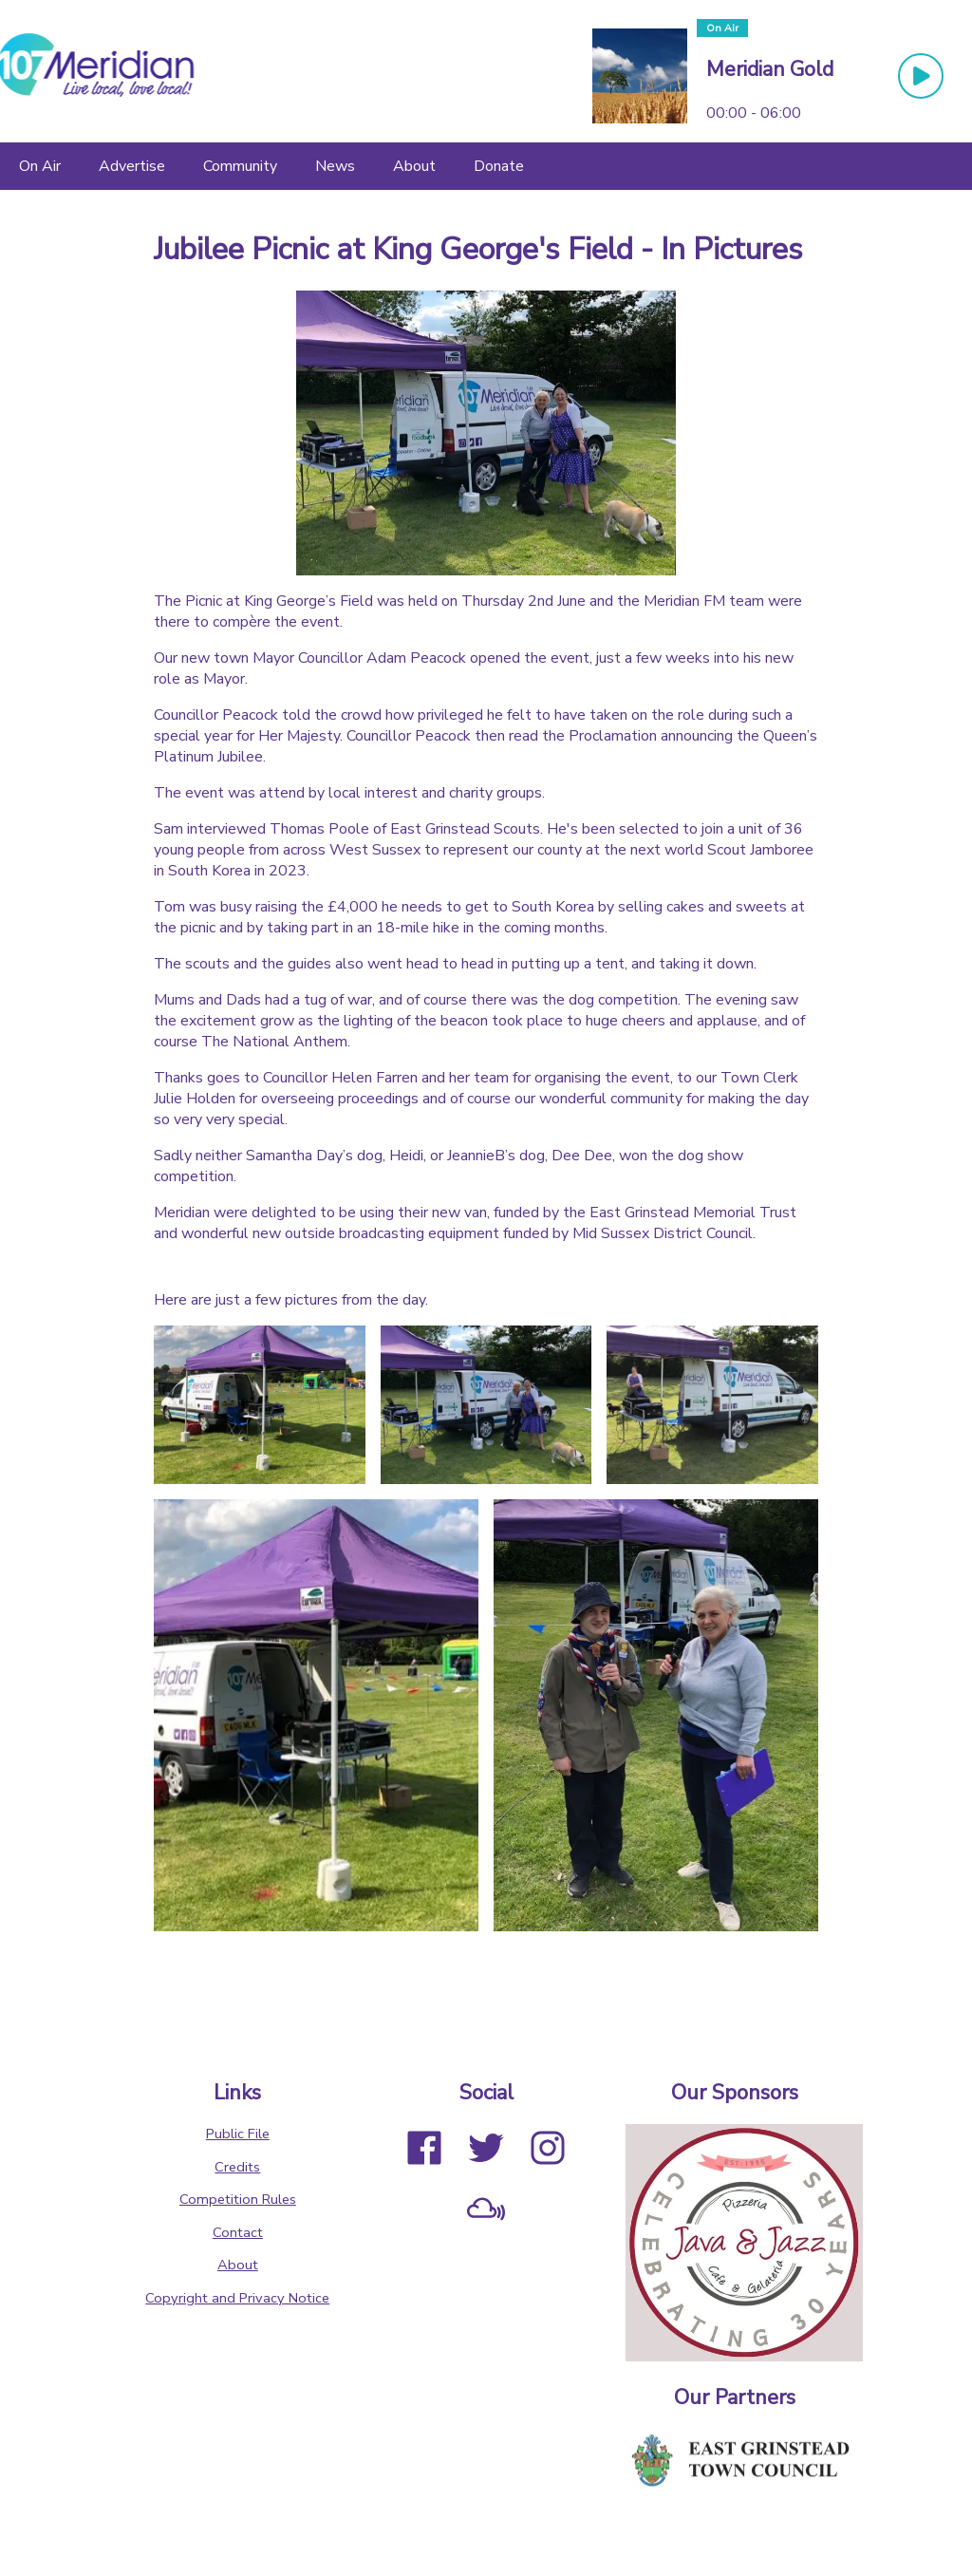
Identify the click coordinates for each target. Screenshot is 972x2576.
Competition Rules (237, 2199)
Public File (238, 2133)
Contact (238, 2232)
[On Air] (40, 166)
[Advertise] (132, 166)
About (237, 2264)
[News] (335, 166)
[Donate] (499, 166)
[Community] (240, 166)
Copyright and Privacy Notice (237, 2297)
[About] (414, 166)
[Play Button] (921, 76)
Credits (237, 2166)
